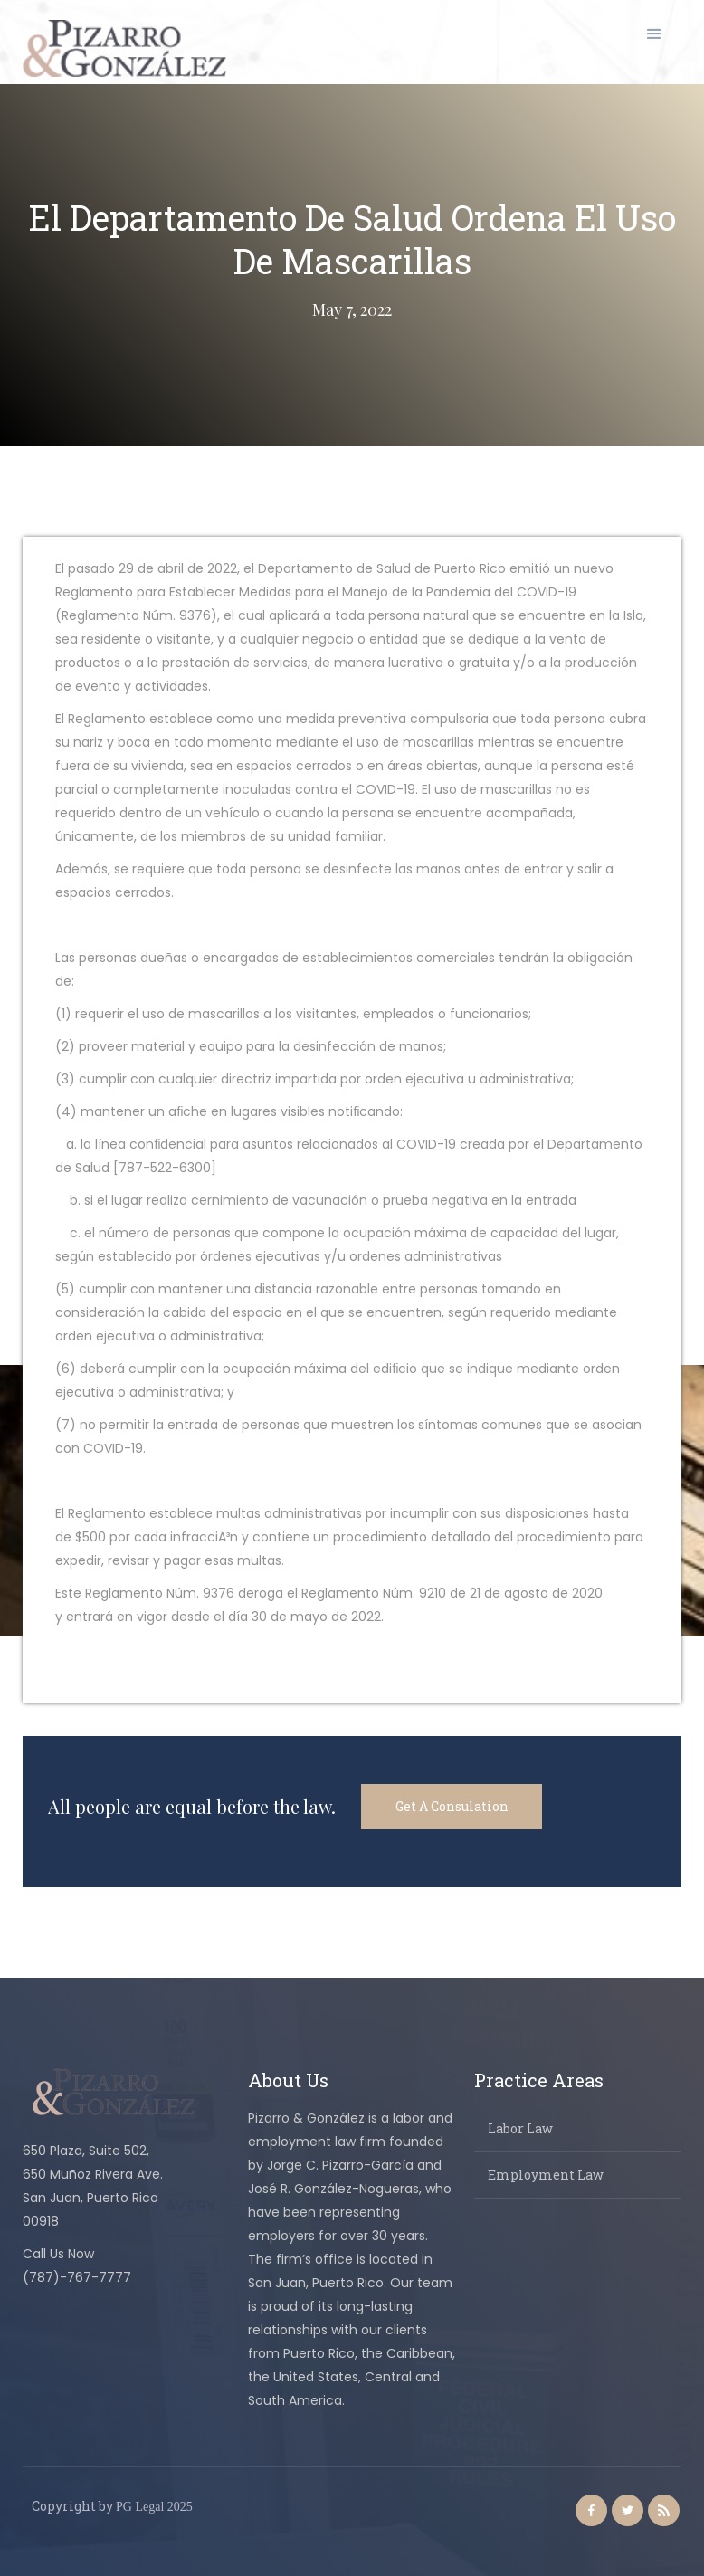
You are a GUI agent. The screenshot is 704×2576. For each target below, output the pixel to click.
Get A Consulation (452, 1806)
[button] (654, 34)
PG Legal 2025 (154, 2507)
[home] (124, 48)
